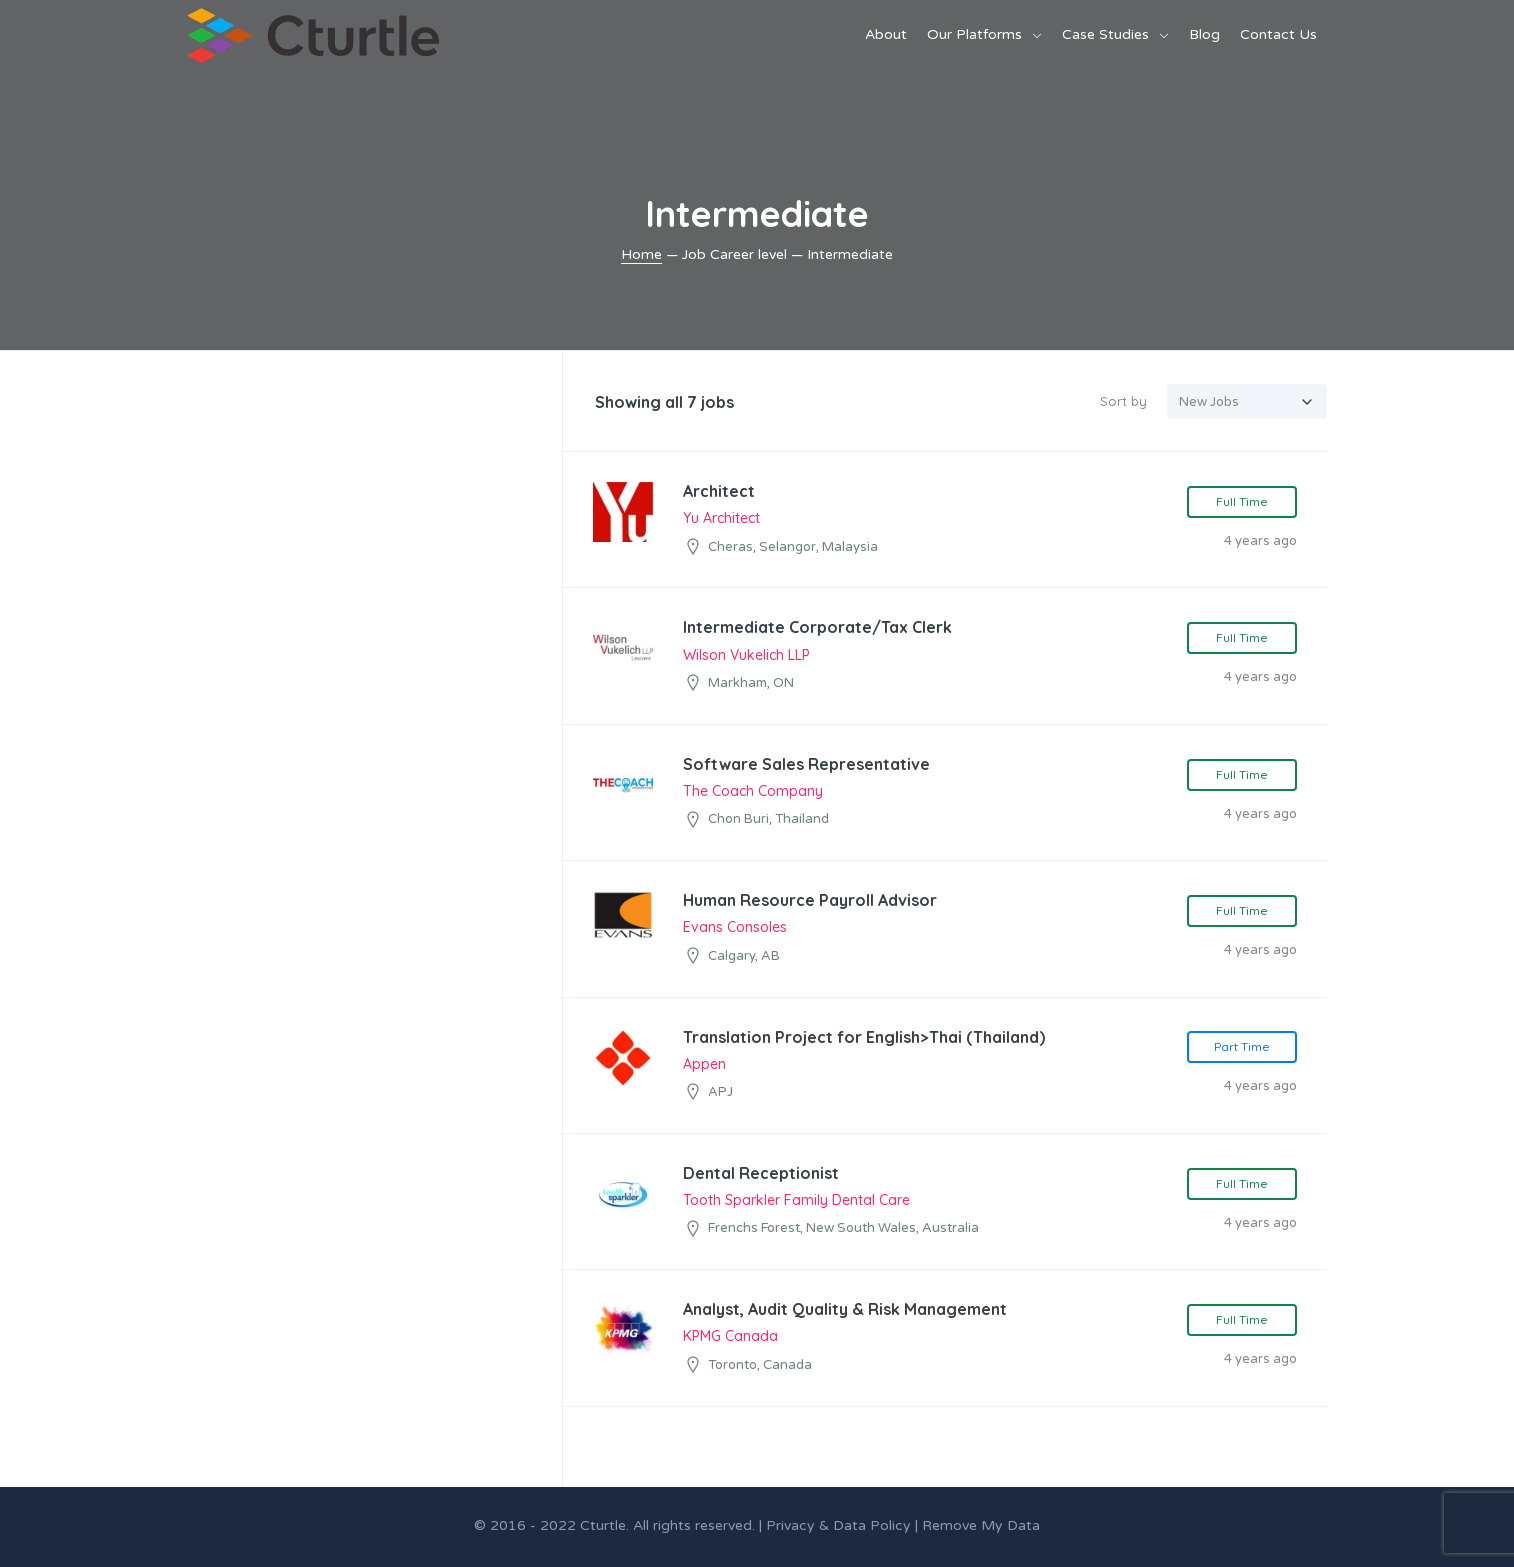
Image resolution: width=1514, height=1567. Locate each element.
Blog (1204, 34)
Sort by (1123, 401)
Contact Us (1278, 34)
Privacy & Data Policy (838, 1525)
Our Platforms (974, 34)
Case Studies (1105, 34)
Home (641, 254)
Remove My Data (981, 1525)
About (886, 34)
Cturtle (603, 1525)
